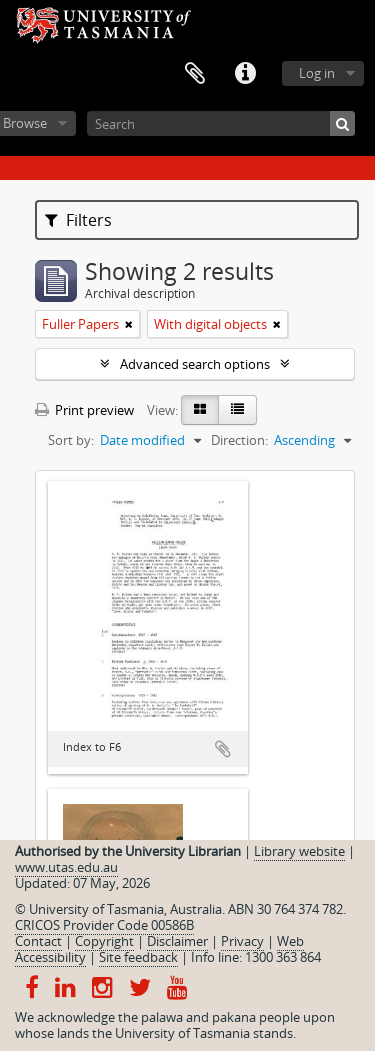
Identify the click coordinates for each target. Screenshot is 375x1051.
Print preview (84, 410)
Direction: (239, 440)
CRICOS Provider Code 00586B (104, 925)
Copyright (104, 941)
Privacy (242, 941)
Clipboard (195, 74)
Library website (299, 851)
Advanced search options (195, 364)
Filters (78, 220)
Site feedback (138, 957)
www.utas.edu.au (66, 867)
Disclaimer (177, 941)
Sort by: (71, 440)
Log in (317, 73)
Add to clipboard (223, 749)
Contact (38, 941)
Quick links (245, 74)
